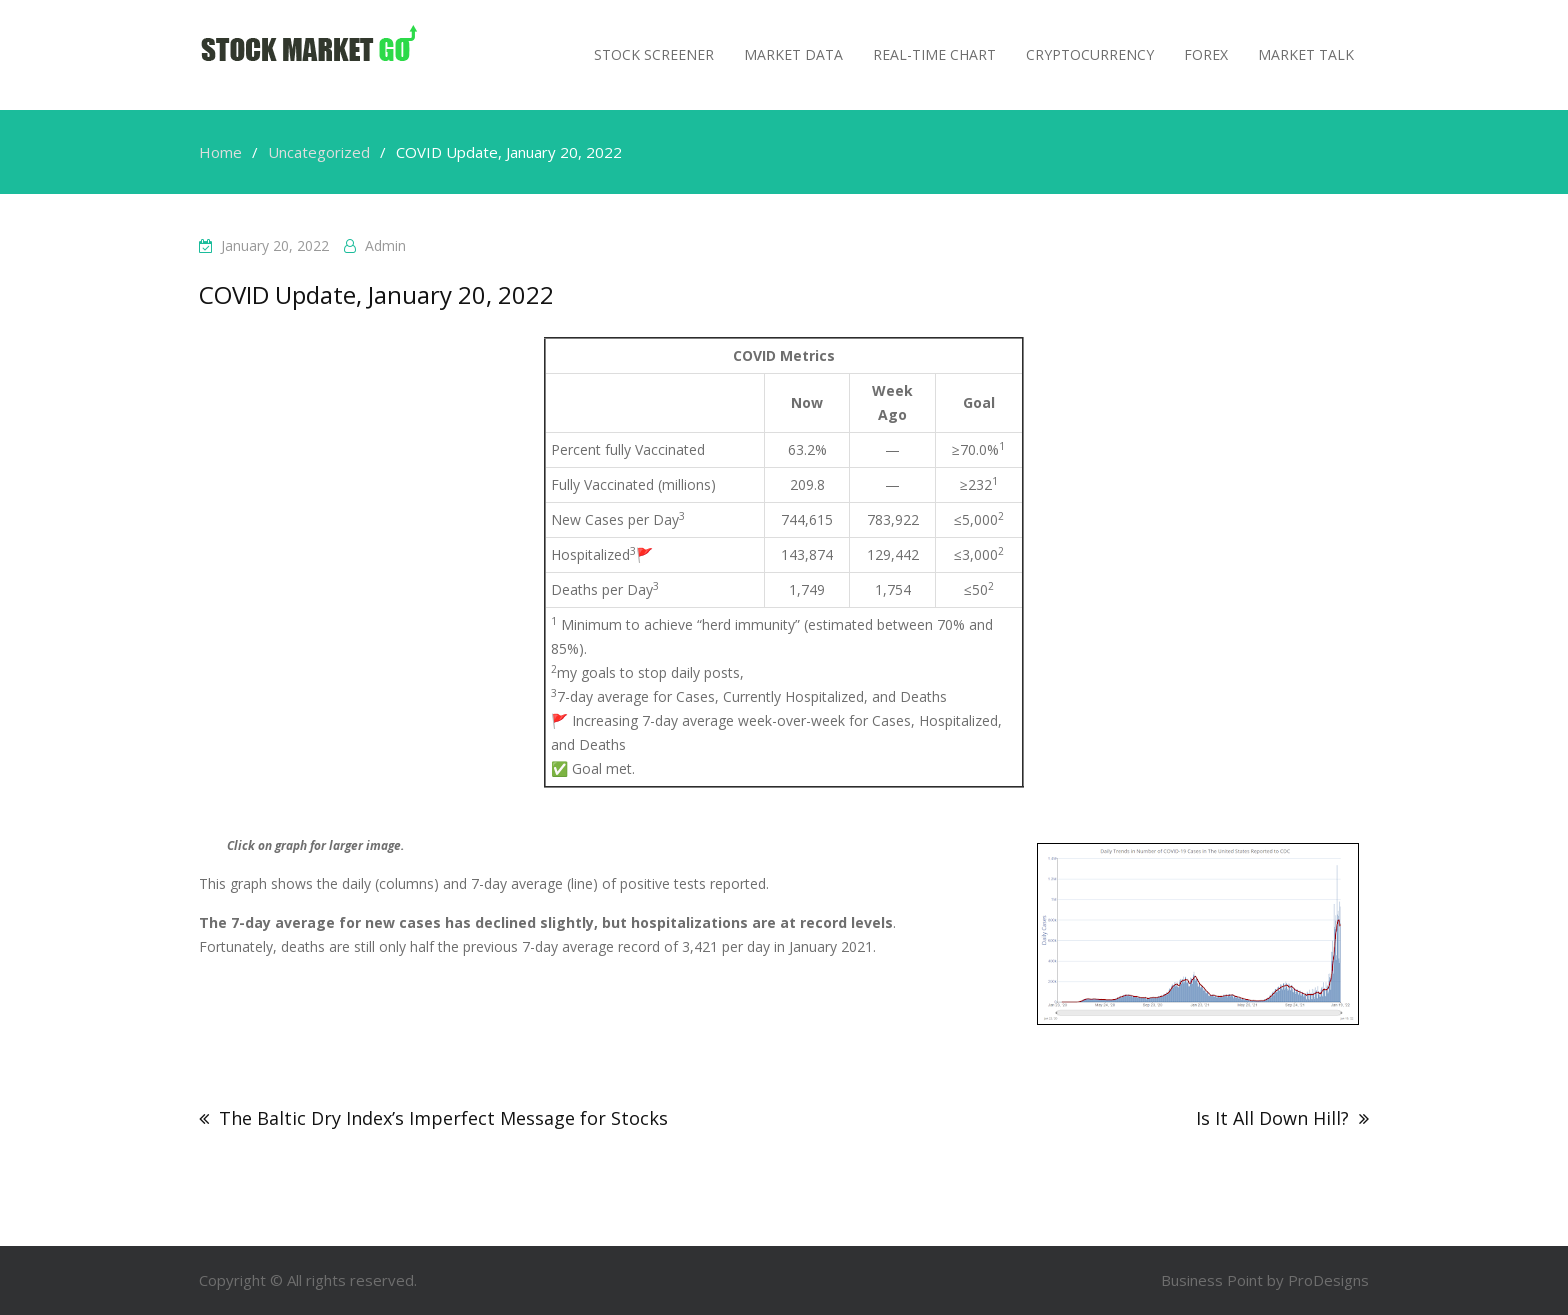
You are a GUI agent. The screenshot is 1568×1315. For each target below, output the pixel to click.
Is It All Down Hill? (1272, 1118)
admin (385, 245)
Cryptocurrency (1090, 54)
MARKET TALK (1306, 54)
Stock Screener (654, 54)
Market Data (793, 54)
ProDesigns (1328, 1280)
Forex (1206, 54)
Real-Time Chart (934, 54)
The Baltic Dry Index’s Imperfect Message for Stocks (443, 1118)
